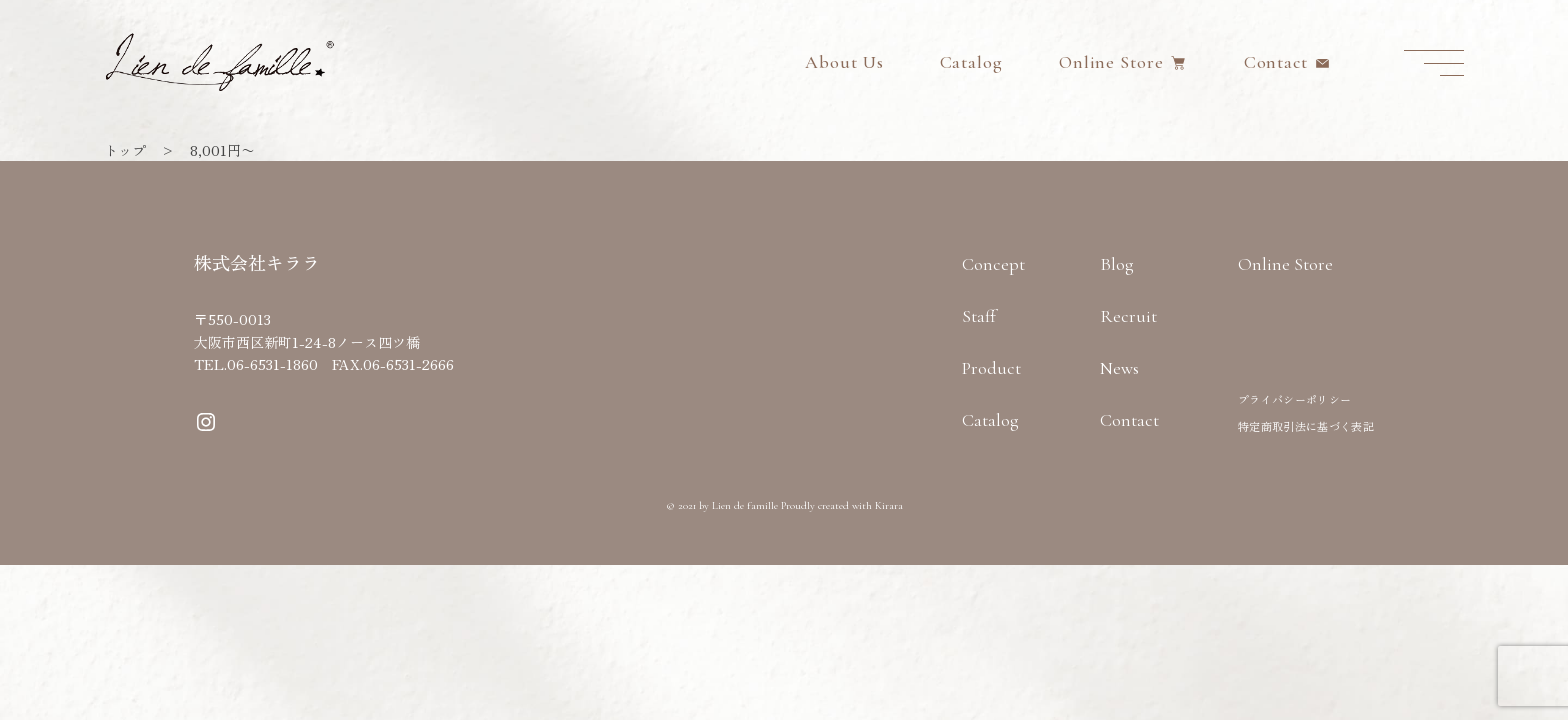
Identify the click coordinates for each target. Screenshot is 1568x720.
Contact (1276, 62)
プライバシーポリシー (1294, 399)
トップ (125, 150)
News (1119, 368)
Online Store (1111, 62)
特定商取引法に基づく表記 (1306, 426)
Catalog (971, 62)
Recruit (1128, 316)
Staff (979, 316)
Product (991, 368)
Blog (1117, 264)
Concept (993, 264)
